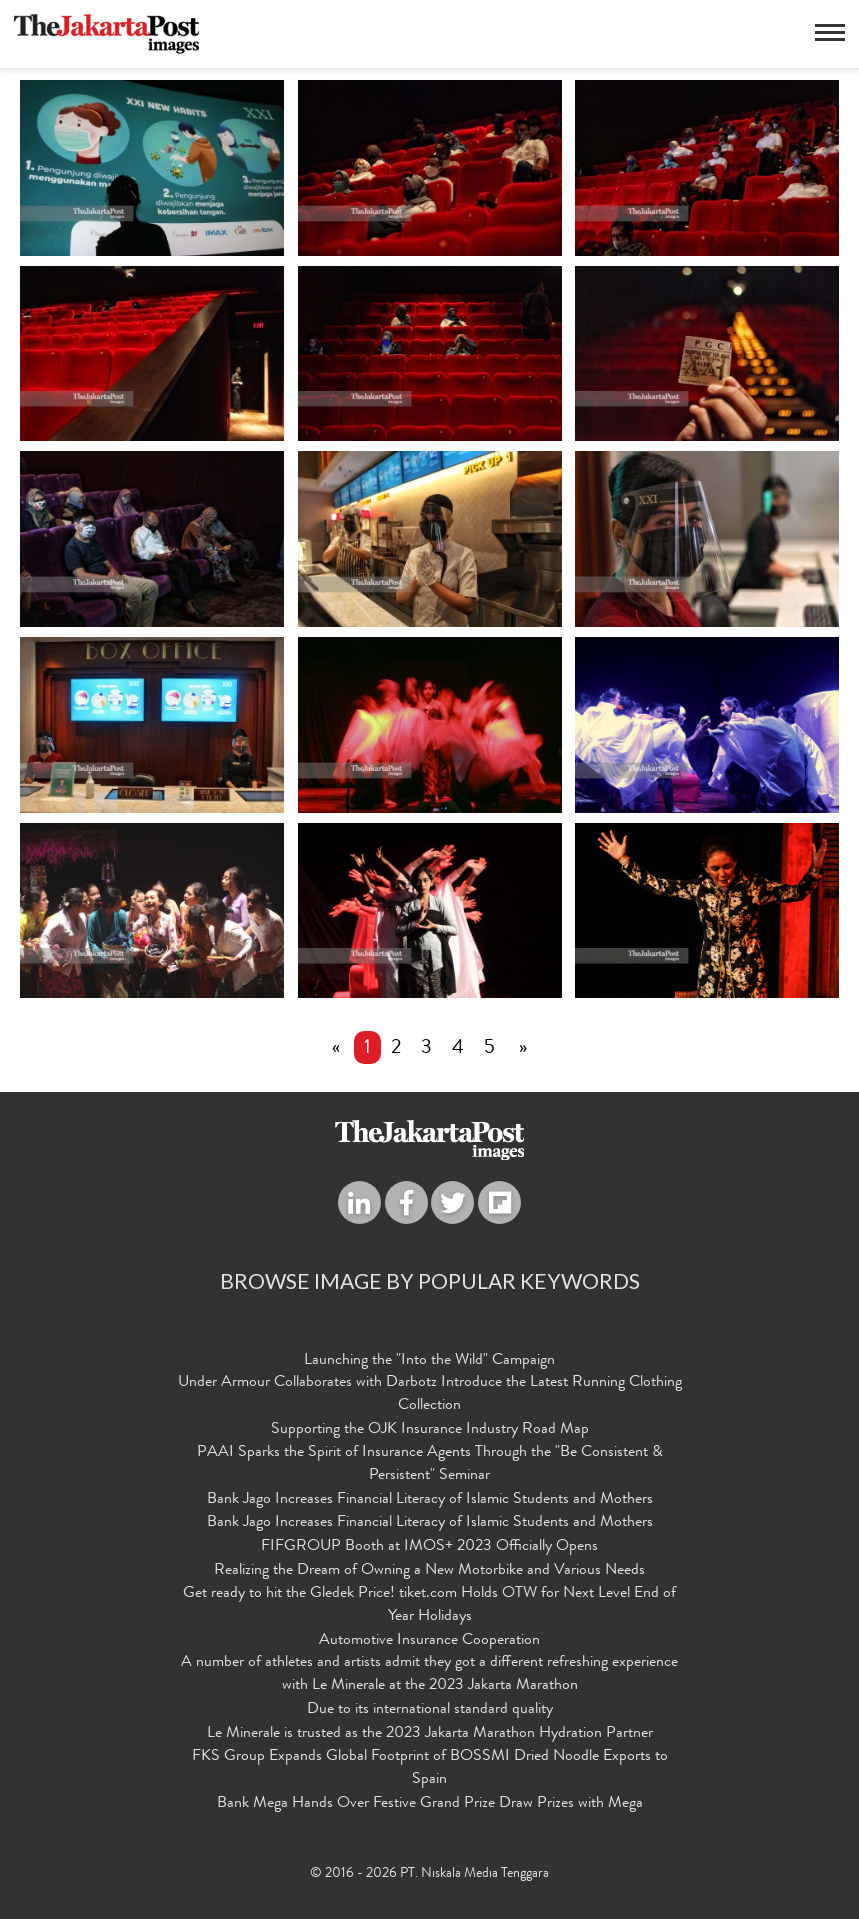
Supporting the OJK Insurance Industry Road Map (430, 1430)
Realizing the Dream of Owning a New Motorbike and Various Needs (429, 1571)
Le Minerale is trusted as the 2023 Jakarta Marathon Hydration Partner (430, 1734)
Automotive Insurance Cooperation (429, 1641)
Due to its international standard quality (430, 1710)
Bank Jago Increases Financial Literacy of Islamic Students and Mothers (430, 1500)
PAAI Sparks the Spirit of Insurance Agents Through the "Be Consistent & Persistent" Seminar (430, 1464)
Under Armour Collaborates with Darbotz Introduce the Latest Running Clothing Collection (430, 1394)
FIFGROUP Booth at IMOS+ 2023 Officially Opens (429, 1547)
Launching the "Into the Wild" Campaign (429, 1361)
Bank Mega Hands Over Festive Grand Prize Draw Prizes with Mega (430, 1804)
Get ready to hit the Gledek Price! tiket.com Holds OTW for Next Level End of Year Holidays (429, 1605)
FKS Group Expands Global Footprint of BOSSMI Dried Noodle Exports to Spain (430, 1768)
